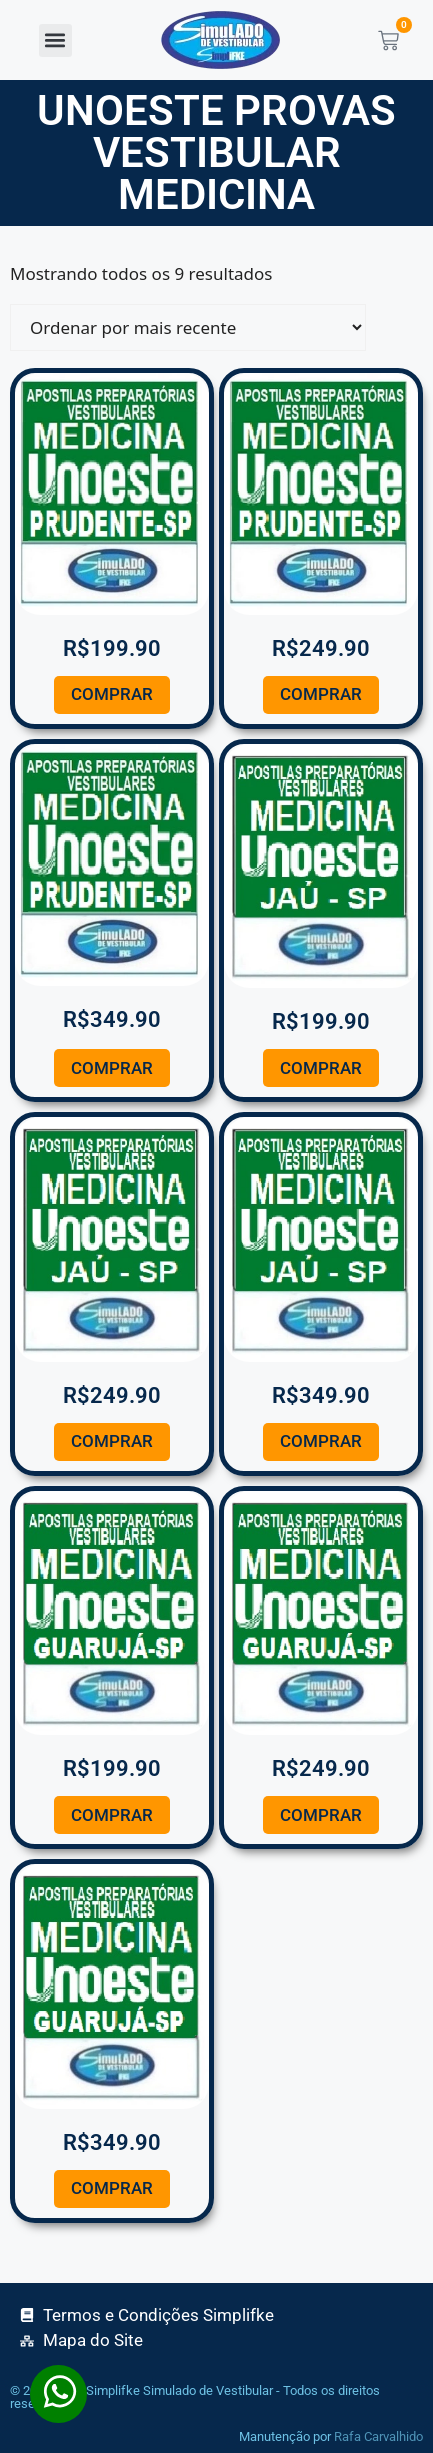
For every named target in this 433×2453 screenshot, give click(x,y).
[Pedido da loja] (188, 327)
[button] (55, 40)
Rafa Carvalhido (378, 2436)
